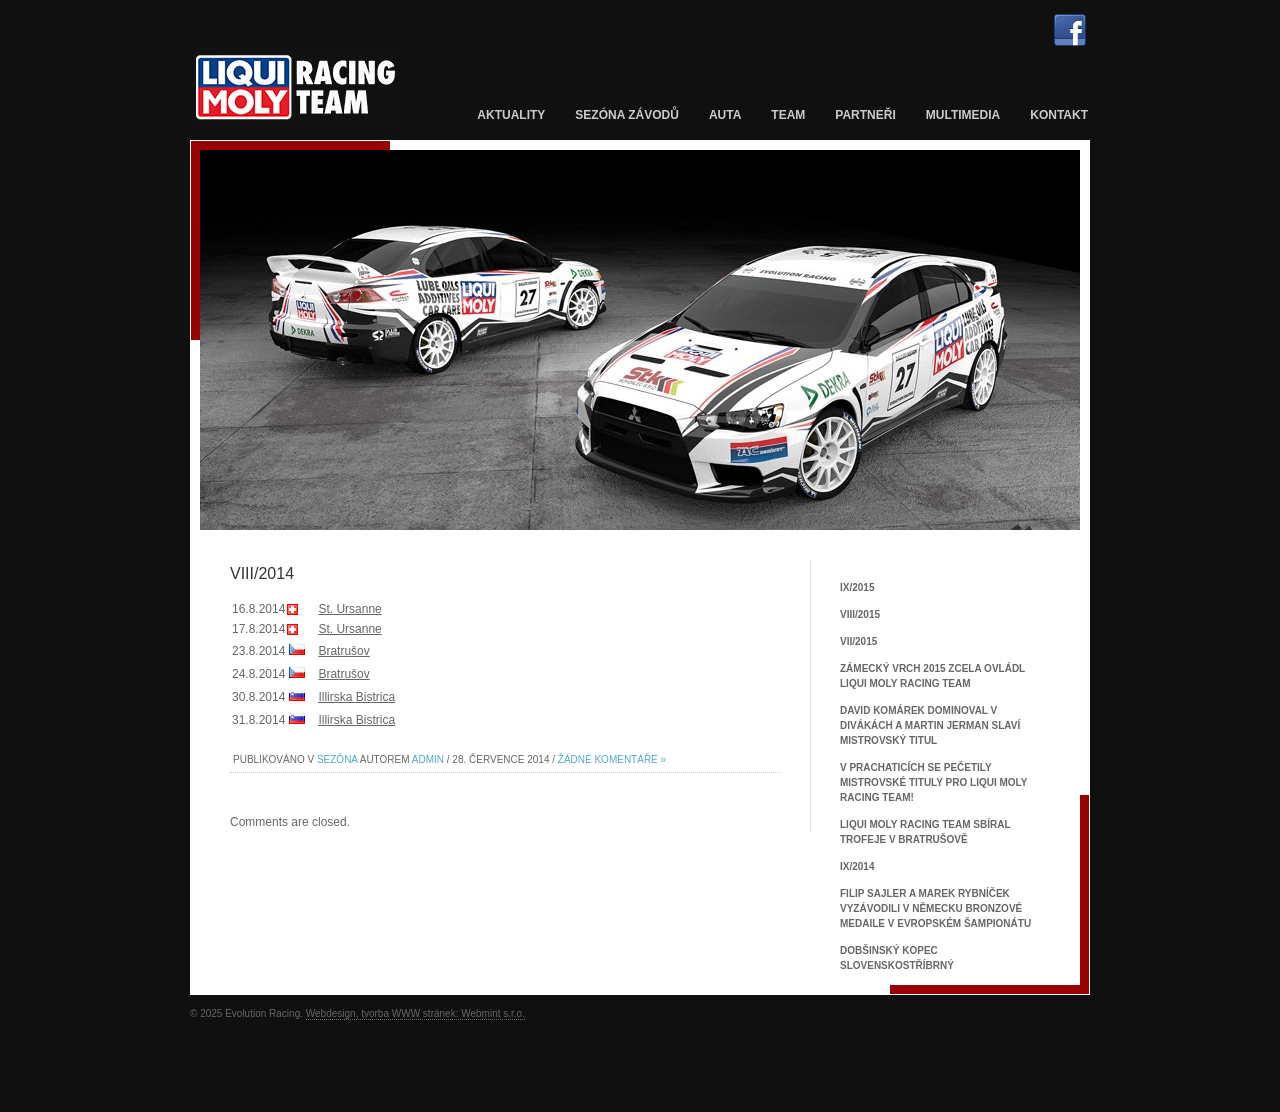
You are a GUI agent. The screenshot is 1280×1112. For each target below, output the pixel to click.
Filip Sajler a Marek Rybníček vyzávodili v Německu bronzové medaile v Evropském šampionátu (935, 908)
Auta (725, 115)
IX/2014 (857, 866)
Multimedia (963, 115)
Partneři (865, 115)
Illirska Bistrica (356, 697)
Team (788, 115)
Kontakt (1059, 115)
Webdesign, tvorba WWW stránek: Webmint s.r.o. (415, 1013)
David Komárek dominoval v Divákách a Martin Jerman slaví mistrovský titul (930, 725)
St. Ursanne (349, 609)
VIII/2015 (860, 614)
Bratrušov (343, 651)
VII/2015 (858, 641)
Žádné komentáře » (612, 759)
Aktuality (511, 115)
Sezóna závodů (627, 115)
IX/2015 (857, 587)
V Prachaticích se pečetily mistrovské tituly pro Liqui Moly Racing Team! (933, 782)
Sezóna (337, 759)
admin (428, 759)
